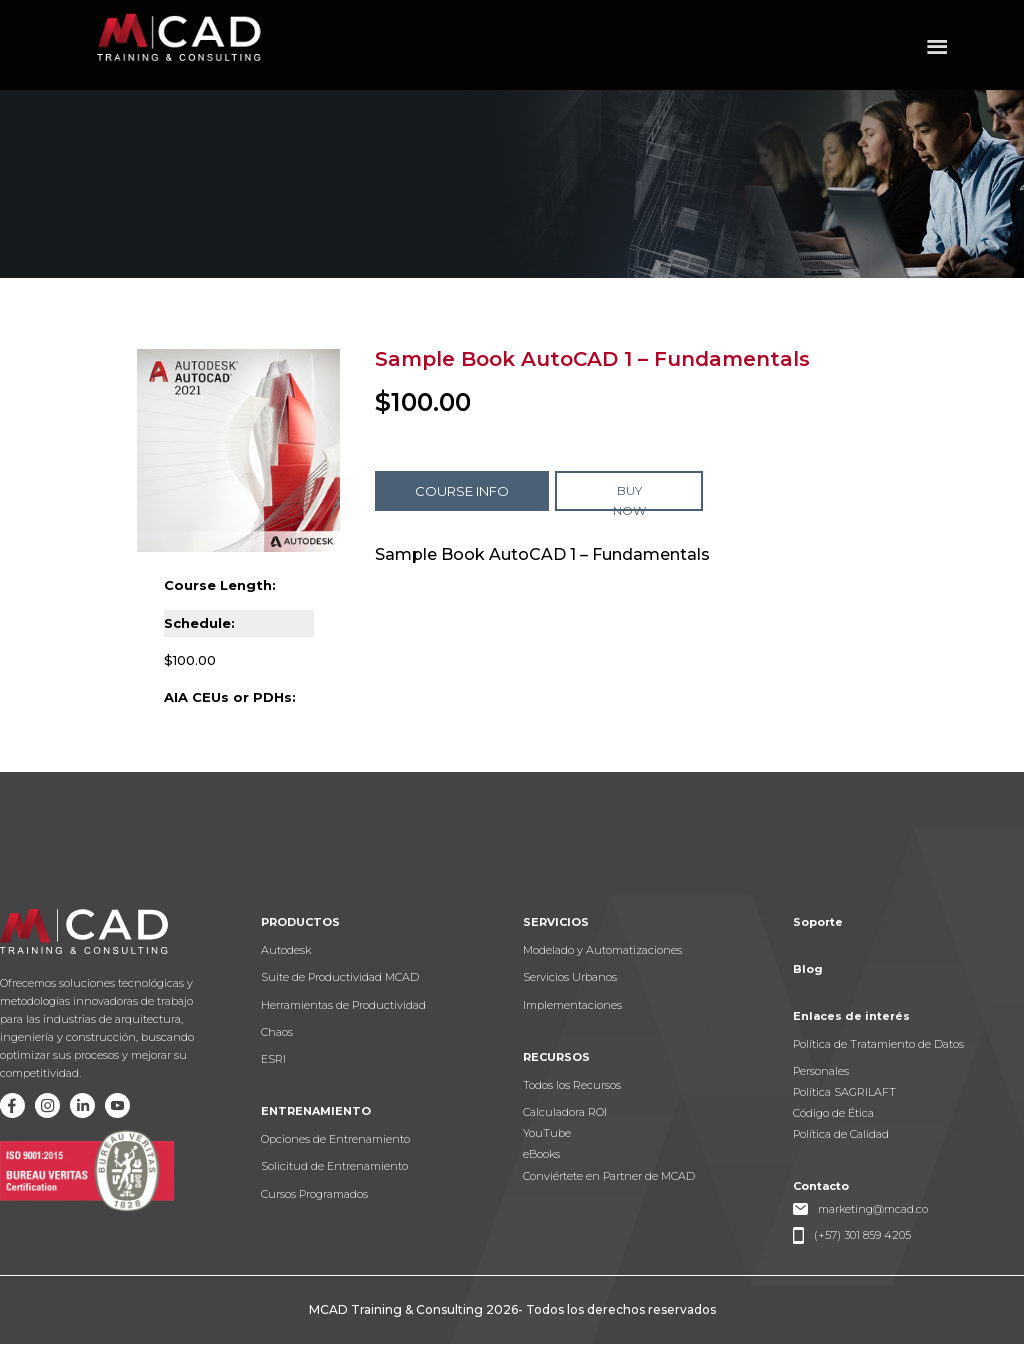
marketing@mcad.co (873, 1209)
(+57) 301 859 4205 (862, 1235)
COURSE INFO (462, 491)
